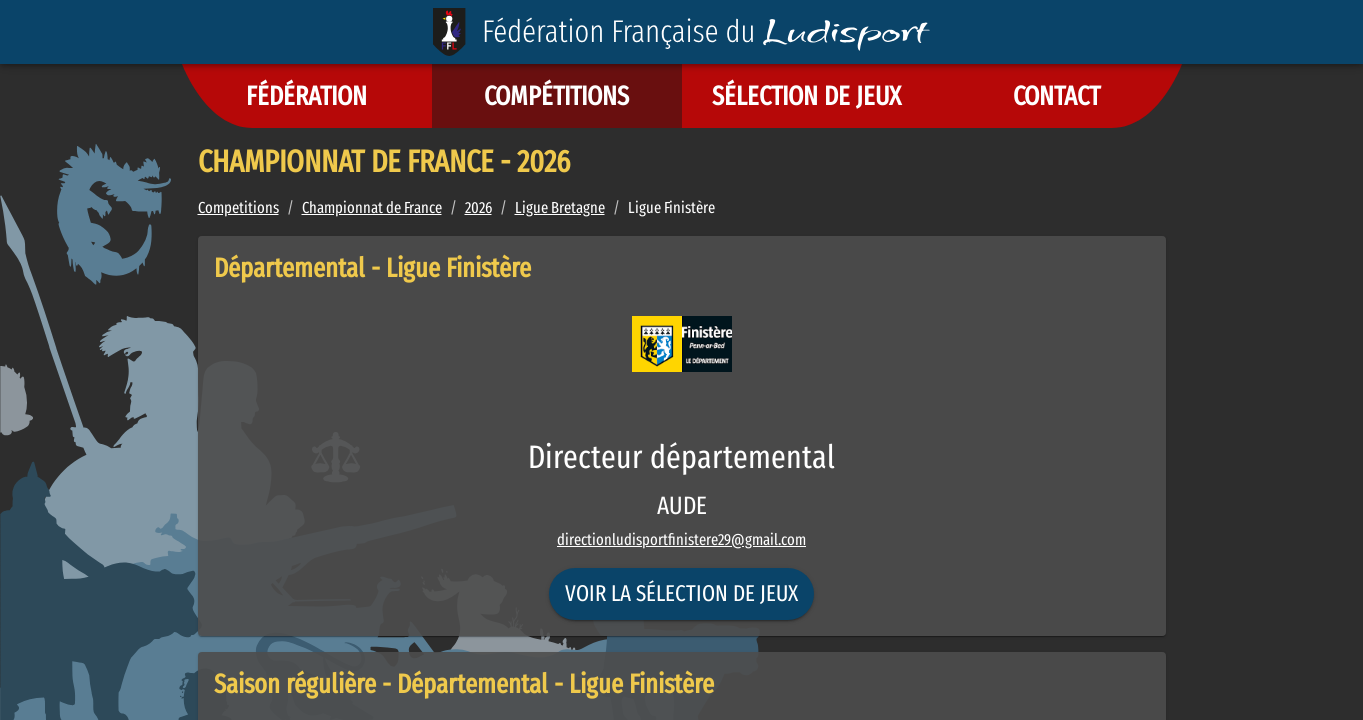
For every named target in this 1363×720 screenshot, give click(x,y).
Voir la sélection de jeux (681, 594)
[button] (307, 96)
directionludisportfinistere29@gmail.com (681, 539)
